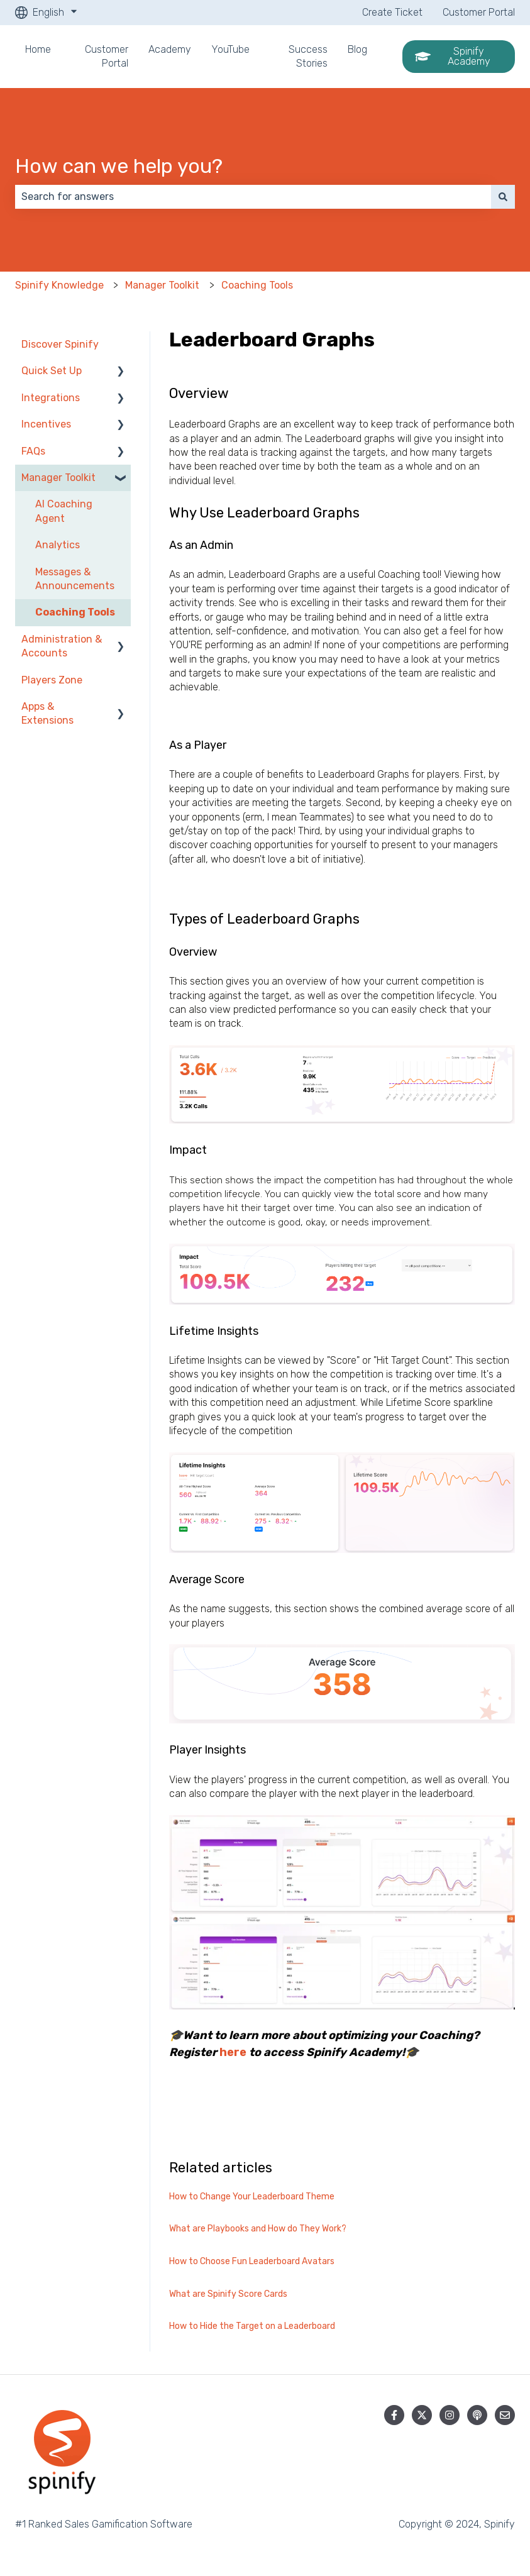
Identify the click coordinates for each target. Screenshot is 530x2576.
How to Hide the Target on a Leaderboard (252, 2326)
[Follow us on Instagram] (449, 2415)
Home (38, 49)
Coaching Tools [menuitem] (75, 612)
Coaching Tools (257, 285)
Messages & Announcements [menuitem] (74, 579)
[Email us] (505, 2415)
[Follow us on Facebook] (394, 2415)
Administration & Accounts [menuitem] (61, 646)
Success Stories (308, 56)
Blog (357, 49)
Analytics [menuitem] (57, 545)
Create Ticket (392, 12)
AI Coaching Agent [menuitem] (63, 511)
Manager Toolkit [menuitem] (58, 478)
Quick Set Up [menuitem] (51, 371)
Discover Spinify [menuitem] (60, 344)
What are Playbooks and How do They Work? (257, 2228)
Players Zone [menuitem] (51, 680)
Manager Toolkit (162, 285)
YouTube (230, 49)
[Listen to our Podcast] (477, 2415)
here (232, 2052)
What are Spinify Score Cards (228, 2294)
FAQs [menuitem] (33, 451)
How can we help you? (119, 166)
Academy (169, 49)
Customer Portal (479, 12)
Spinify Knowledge (59, 285)
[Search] (503, 197)
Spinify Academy (452, 56)
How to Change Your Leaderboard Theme (251, 2196)
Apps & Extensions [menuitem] (47, 713)
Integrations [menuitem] (50, 398)
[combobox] (253, 197)
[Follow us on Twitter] (422, 2415)
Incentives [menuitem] (46, 424)
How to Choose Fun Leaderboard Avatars (251, 2261)
